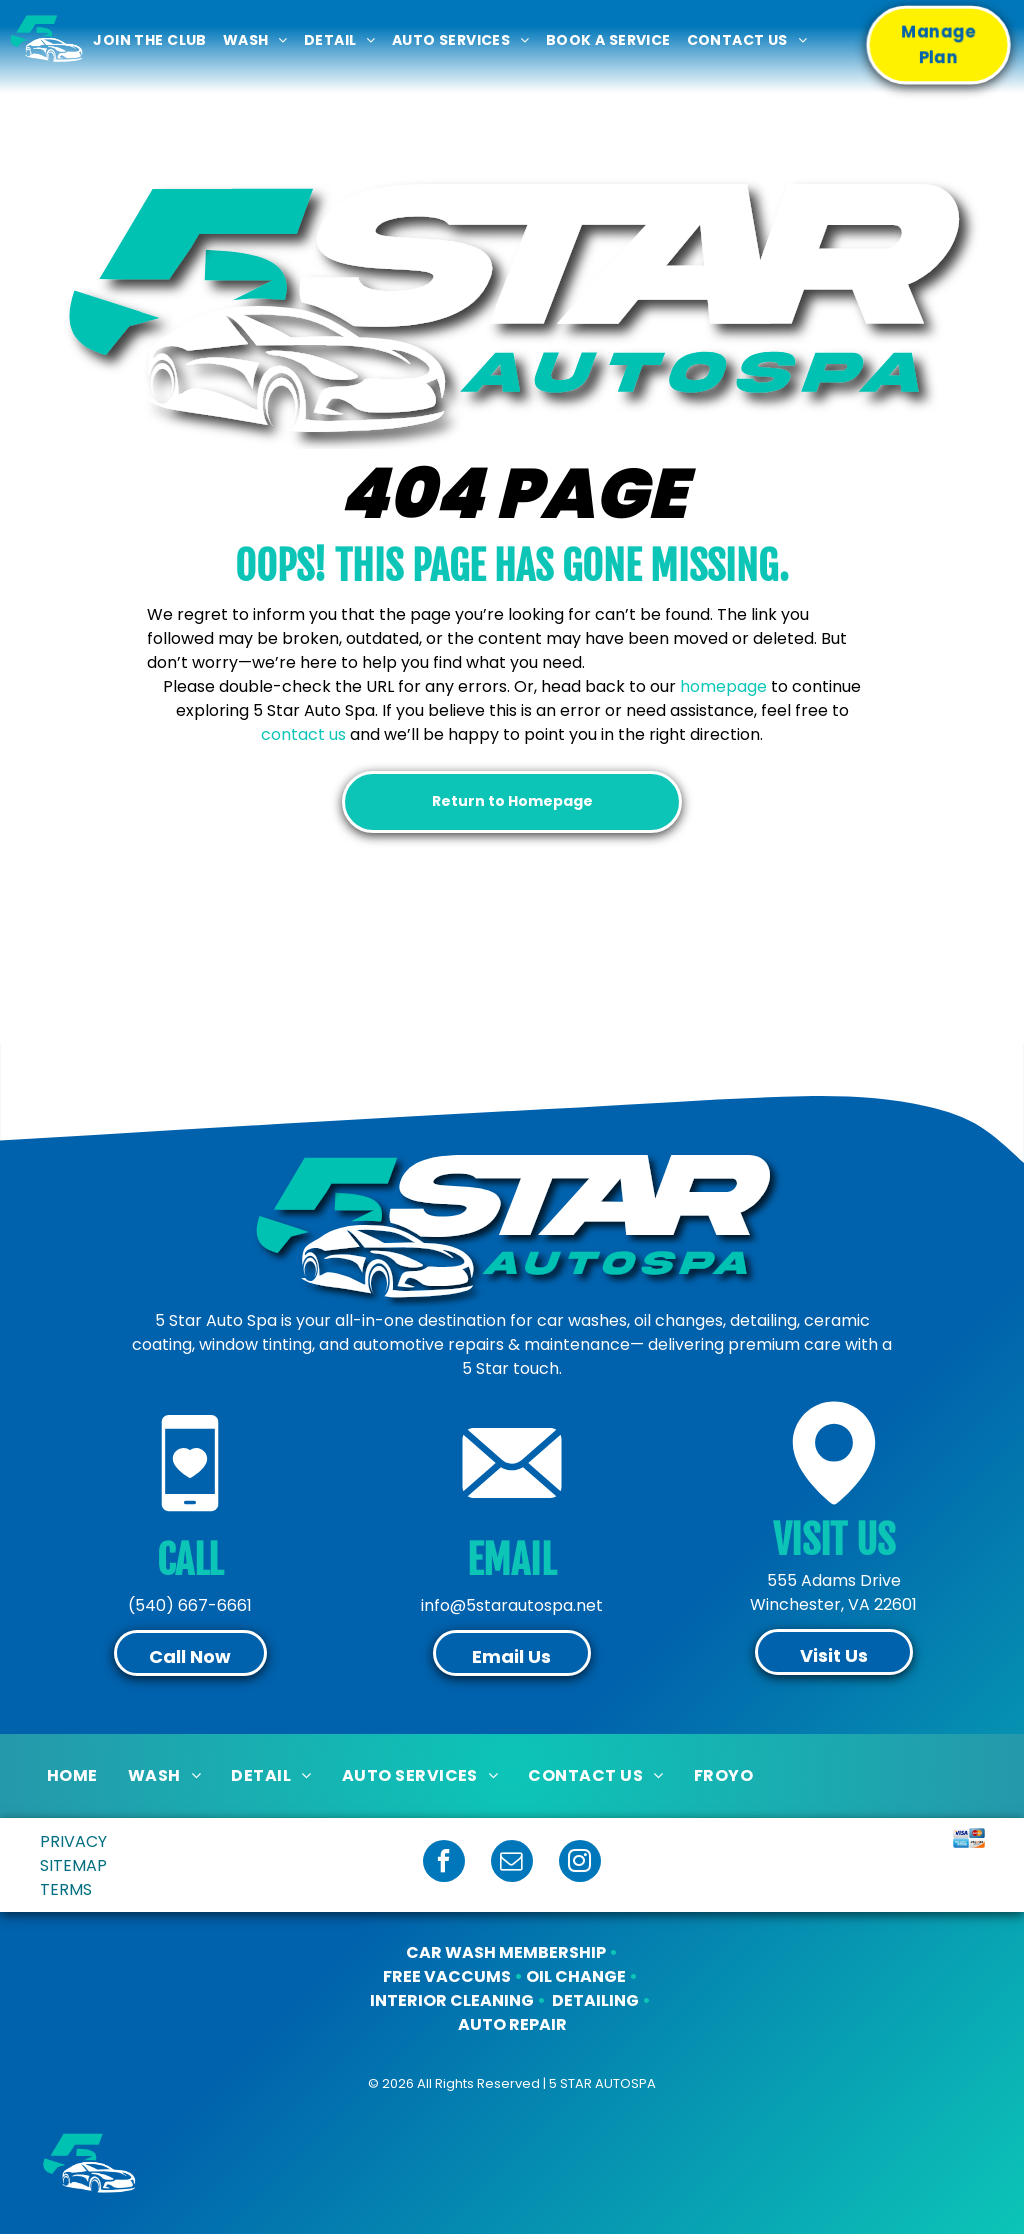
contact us (303, 734)
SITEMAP (73, 1865)
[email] (512, 1863)
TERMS (66, 1889)
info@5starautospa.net (512, 1605)
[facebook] (444, 1863)
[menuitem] (149, 40)
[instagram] (580, 1863)
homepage (723, 686)
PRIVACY (73, 1841)
